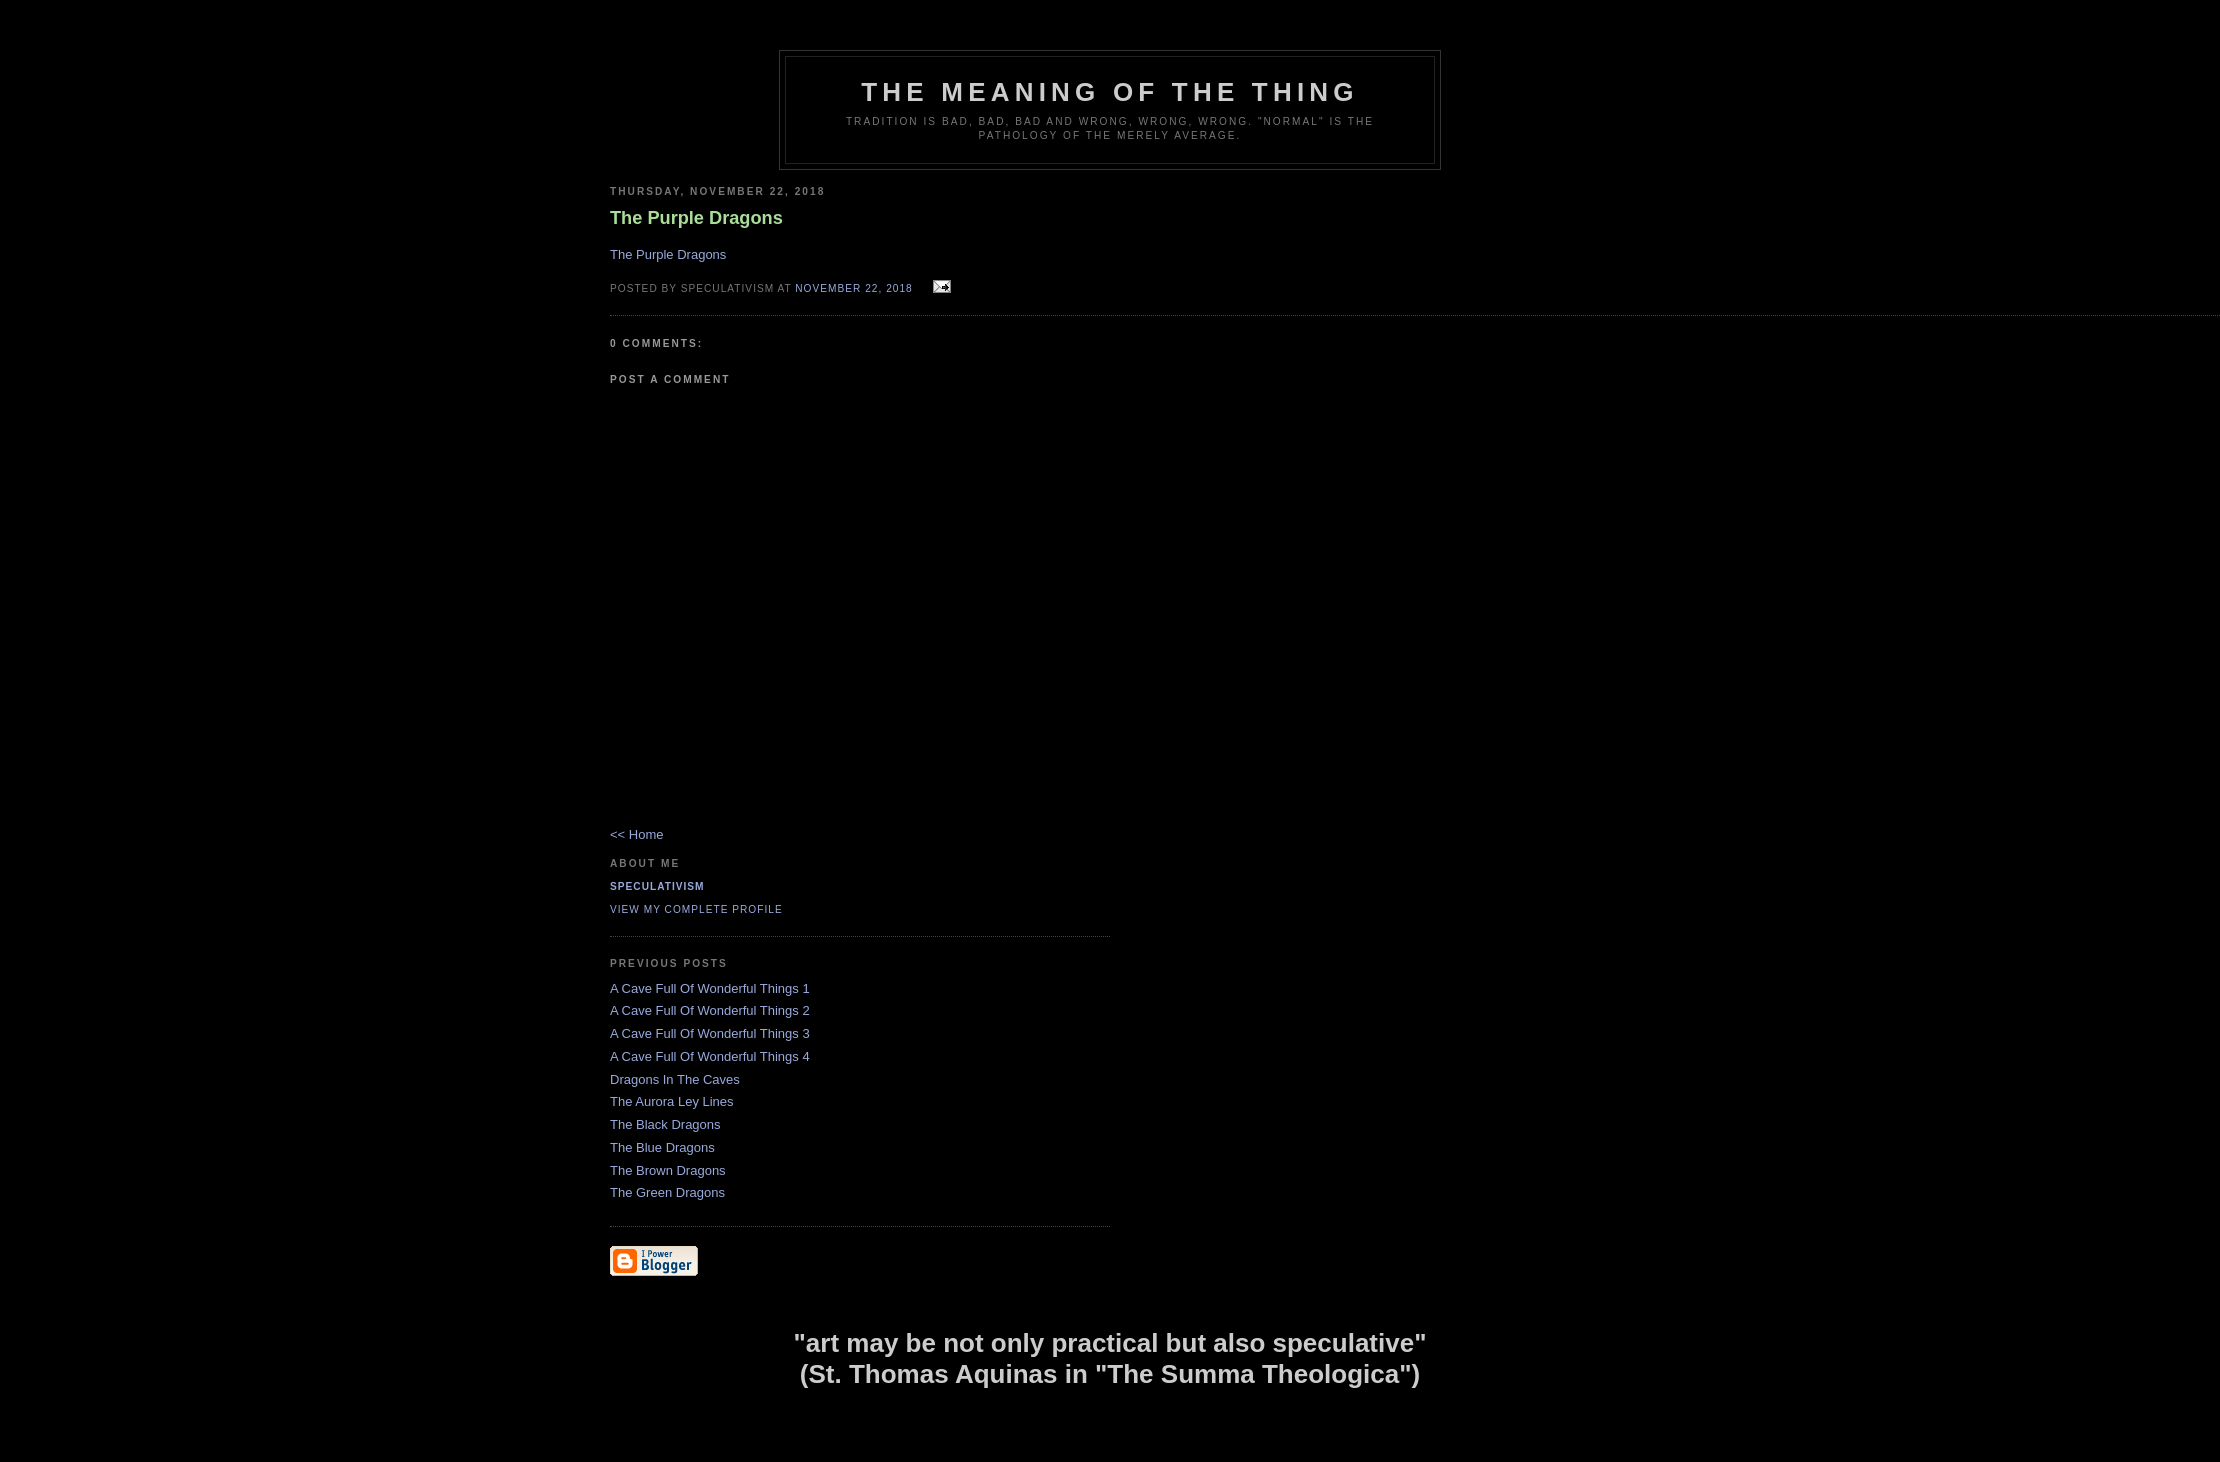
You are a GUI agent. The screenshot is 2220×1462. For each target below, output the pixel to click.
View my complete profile (696, 909)
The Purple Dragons (668, 254)
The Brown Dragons (668, 1170)
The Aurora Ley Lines (672, 1101)
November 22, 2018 (853, 288)
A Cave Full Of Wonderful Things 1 (710, 988)
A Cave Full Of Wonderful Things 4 (710, 1056)
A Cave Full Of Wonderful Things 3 (710, 1033)
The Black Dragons (665, 1124)
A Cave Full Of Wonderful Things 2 (710, 1010)
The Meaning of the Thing (1109, 92)
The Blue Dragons (662, 1147)
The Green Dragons (667, 1192)
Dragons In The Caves (675, 1079)
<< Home (636, 834)
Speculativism (657, 886)
